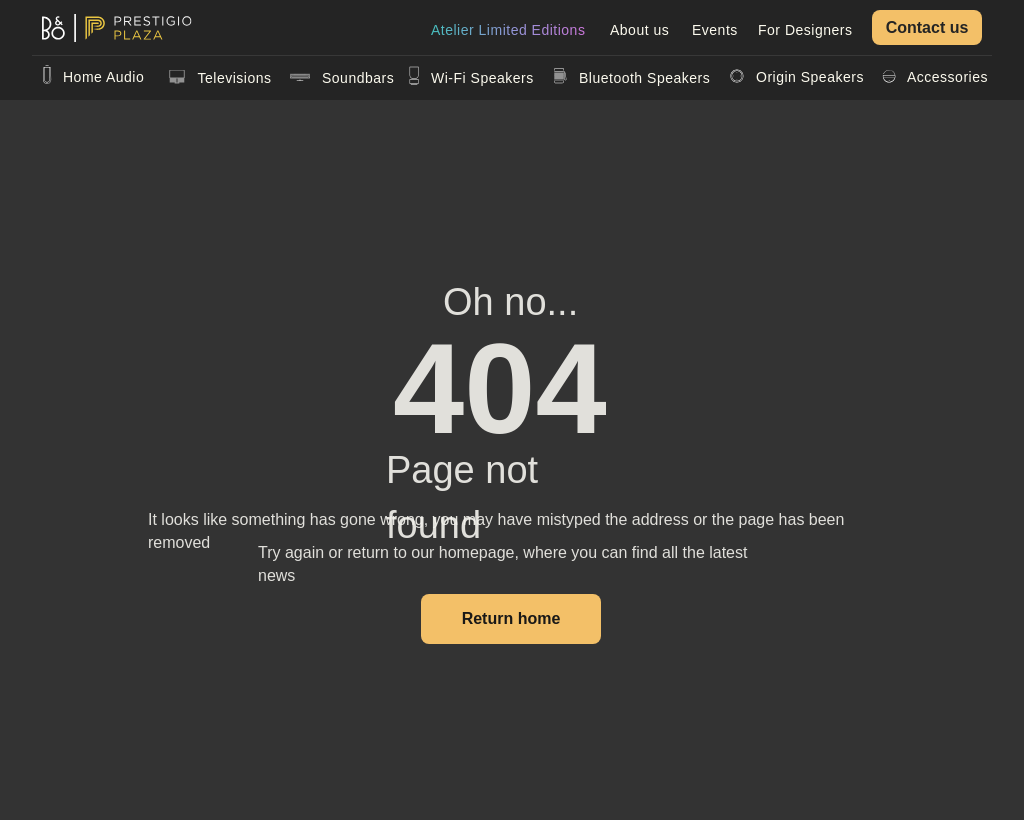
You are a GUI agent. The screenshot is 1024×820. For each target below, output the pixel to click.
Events (715, 30)
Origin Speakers (810, 77)
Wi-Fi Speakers (482, 78)
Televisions (235, 78)
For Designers (805, 30)
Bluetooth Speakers (644, 78)
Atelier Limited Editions (508, 30)
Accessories (947, 77)
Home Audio (103, 77)
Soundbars (358, 78)
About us (639, 30)
